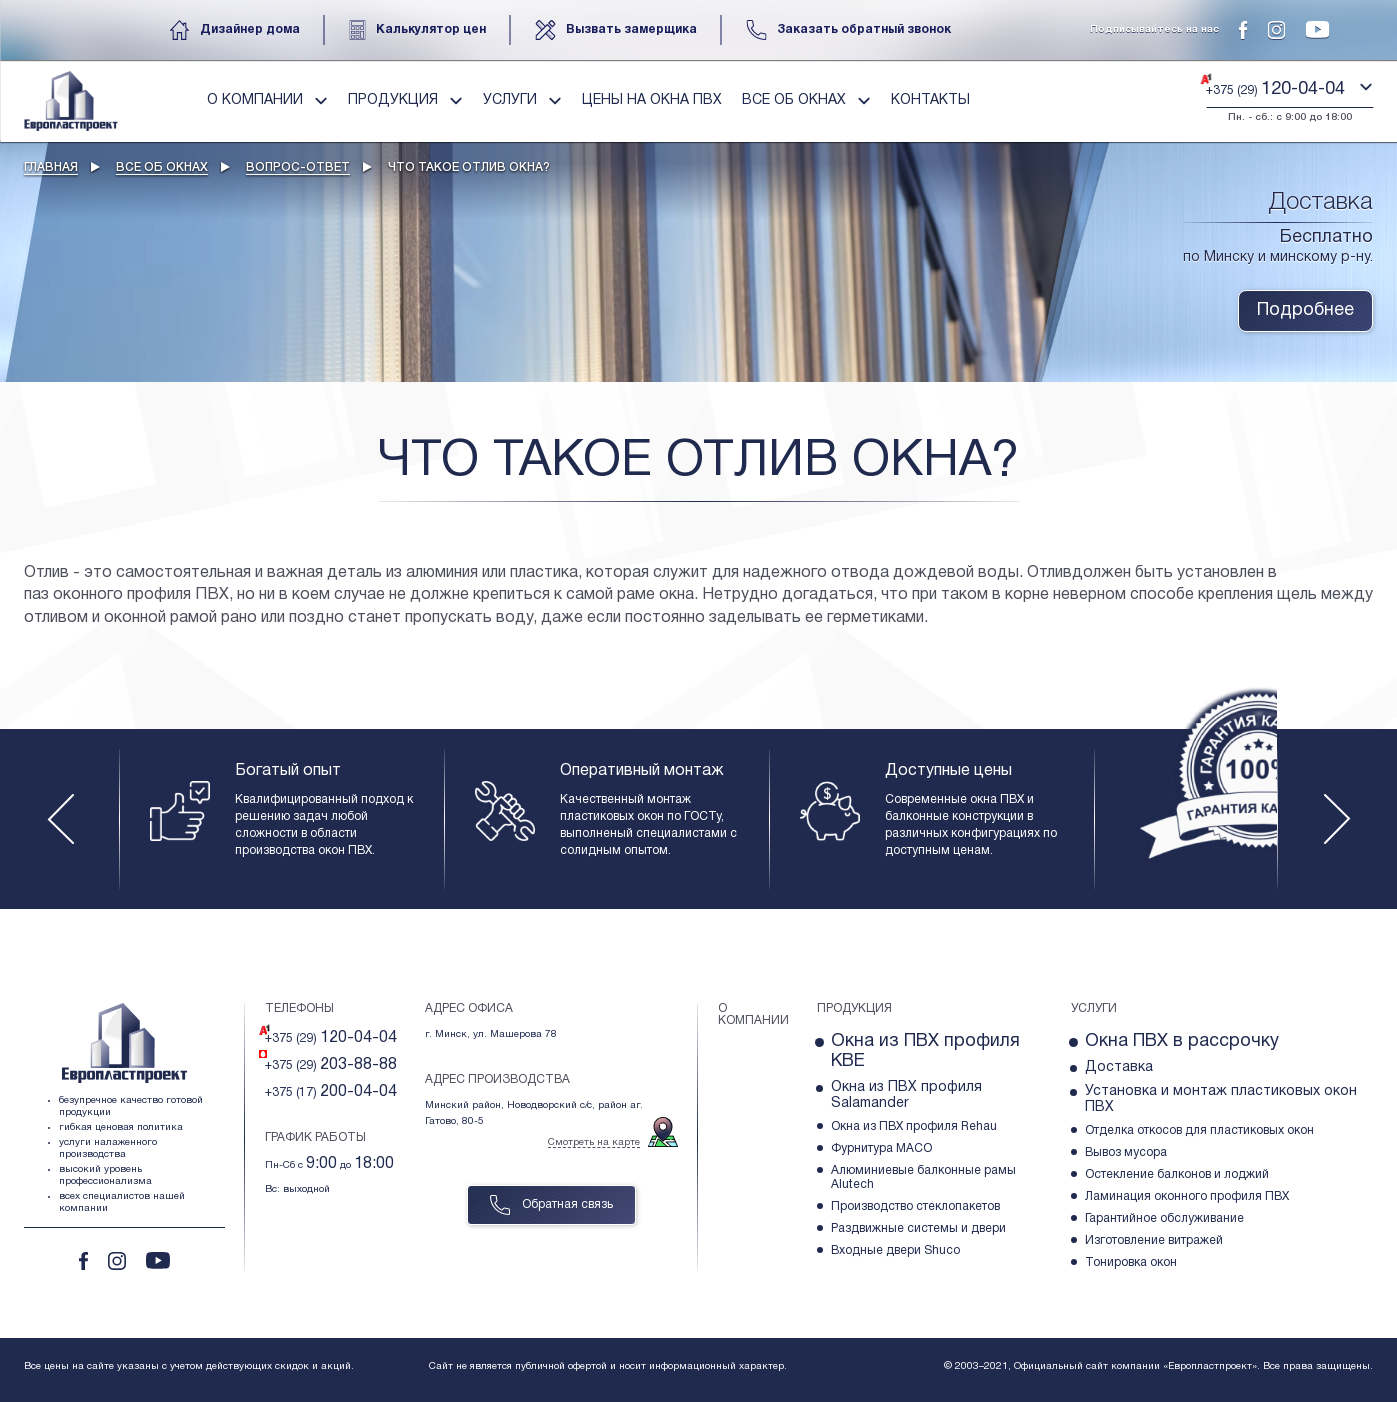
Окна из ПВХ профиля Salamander (906, 1095)
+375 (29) (331, 1038)
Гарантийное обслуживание (1164, 1218)
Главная (51, 167)
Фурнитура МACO (881, 1148)
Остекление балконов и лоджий (1177, 1174)
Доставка (1119, 1067)
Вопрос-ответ (298, 167)
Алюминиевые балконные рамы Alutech (923, 1177)
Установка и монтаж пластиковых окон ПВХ (1221, 1099)
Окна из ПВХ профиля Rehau (914, 1126)
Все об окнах (162, 167)
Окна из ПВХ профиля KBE (925, 1051)
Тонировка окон (1131, 1262)
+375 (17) (331, 1092)
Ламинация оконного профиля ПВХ (1187, 1196)
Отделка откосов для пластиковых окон (1199, 1130)
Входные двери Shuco (895, 1250)
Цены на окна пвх (652, 100)
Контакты (930, 100)
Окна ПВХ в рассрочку (1182, 1041)
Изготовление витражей (1154, 1240)
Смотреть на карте (594, 1142)
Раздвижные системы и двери (918, 1228)
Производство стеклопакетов (915, 1206)
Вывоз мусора (1126, 1152)
